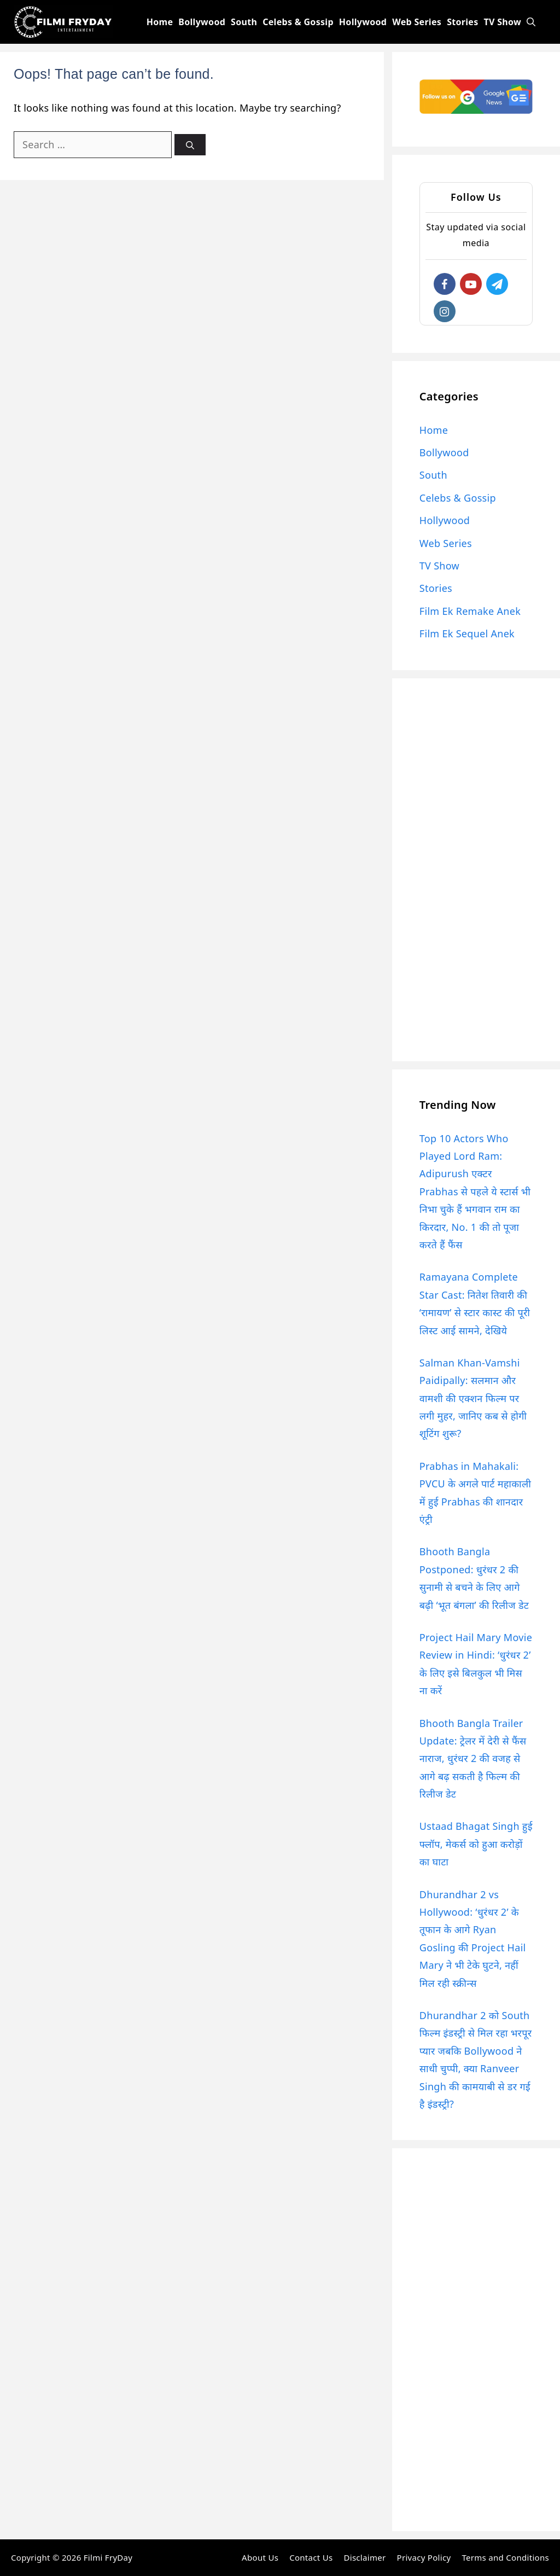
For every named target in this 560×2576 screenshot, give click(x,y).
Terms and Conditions (505, 2557)
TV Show (502, 22)
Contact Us (310, 2557)
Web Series (416, 22)
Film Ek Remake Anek (470, 611)
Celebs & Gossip (298, 22)
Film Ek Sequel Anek (467, 633)
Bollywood (201, 22)
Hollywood (363, 22)
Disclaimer (364, 2557)
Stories (462, 22)
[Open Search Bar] (531, 22)
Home (160, 22)
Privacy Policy (424, 2557)
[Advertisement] (476, 870)
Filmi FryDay (108, 2557)
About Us (260, 2557)
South (244, 22)
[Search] (190, 144)
